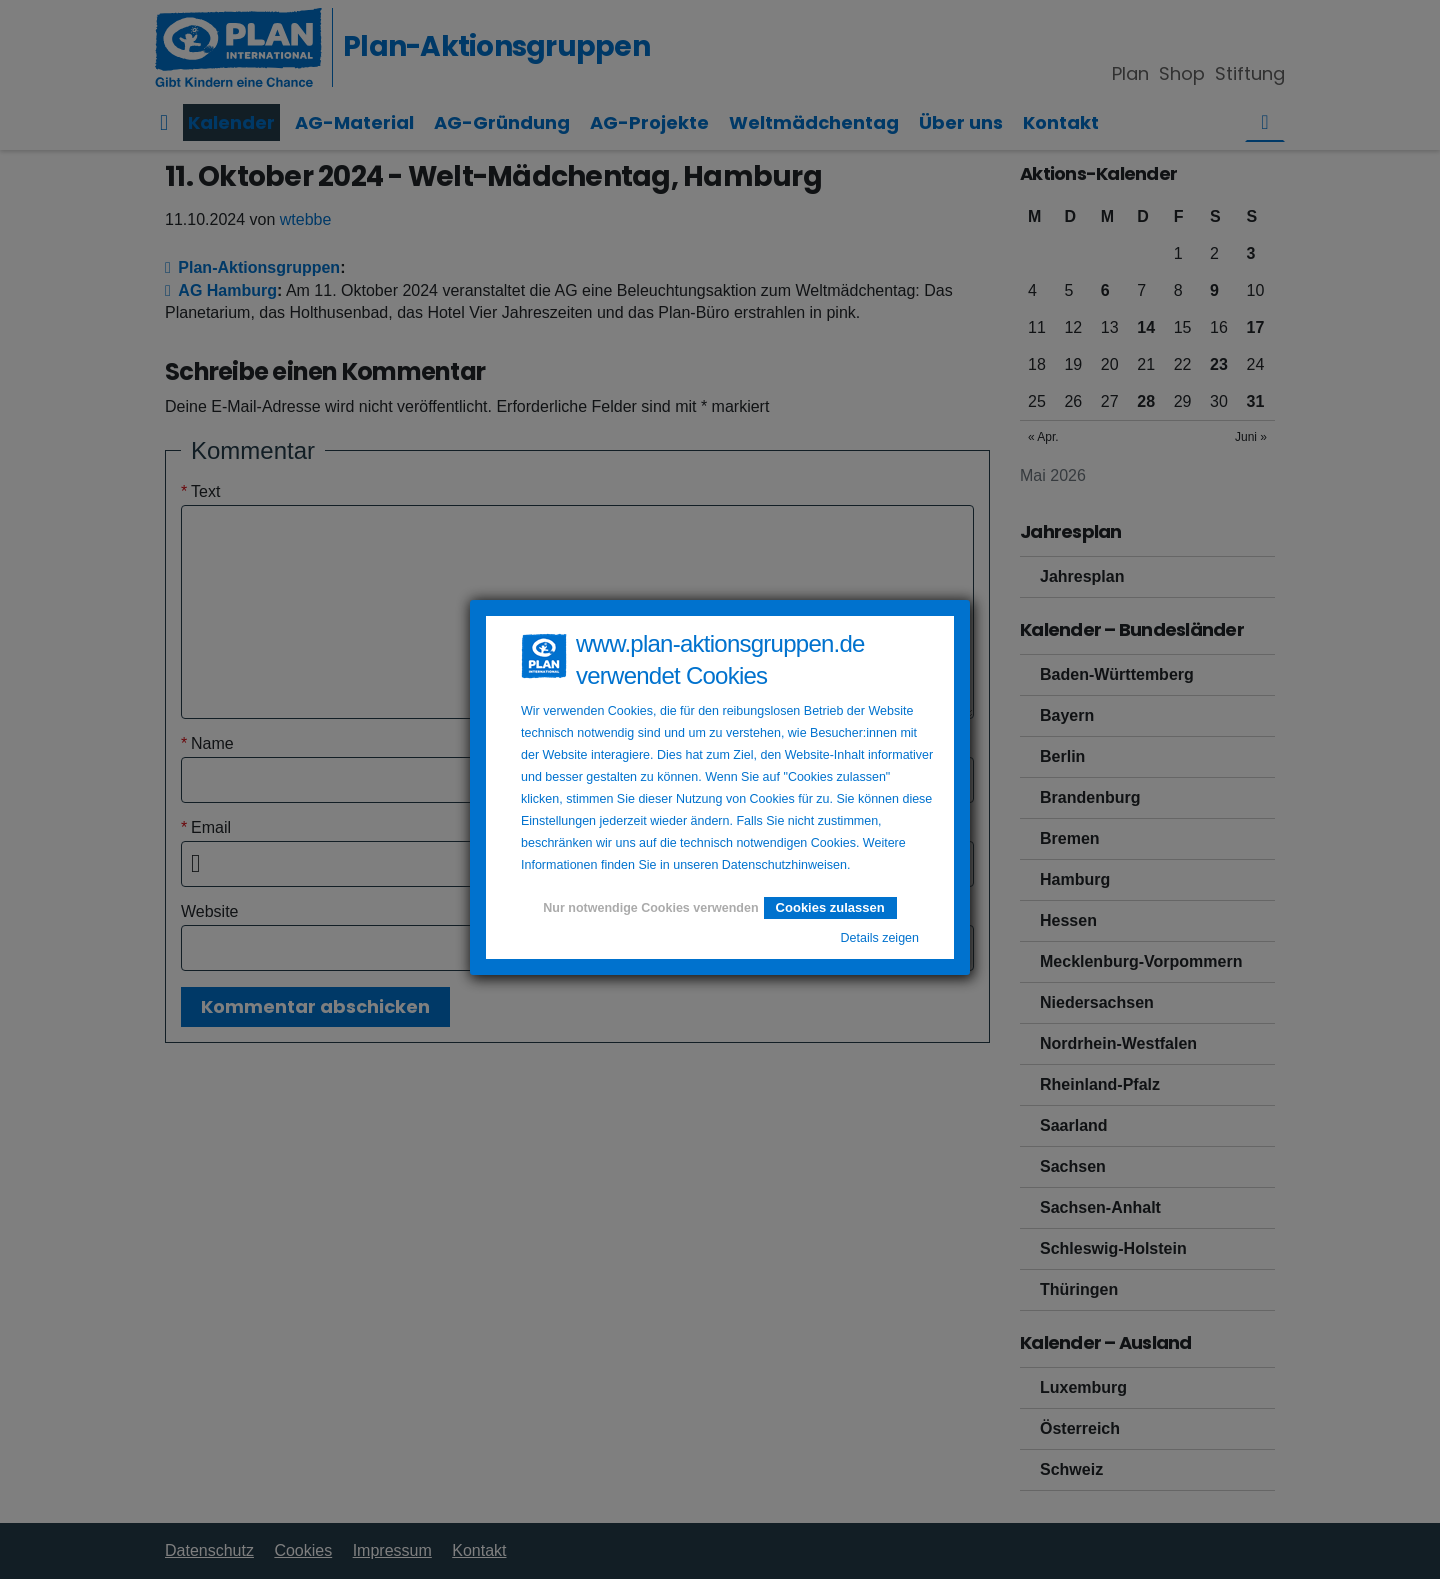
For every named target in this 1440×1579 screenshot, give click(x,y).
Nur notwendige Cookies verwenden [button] (650, 908)
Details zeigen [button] (879, 938)
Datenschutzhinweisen (784, 865)
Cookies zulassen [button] (830, 907)
